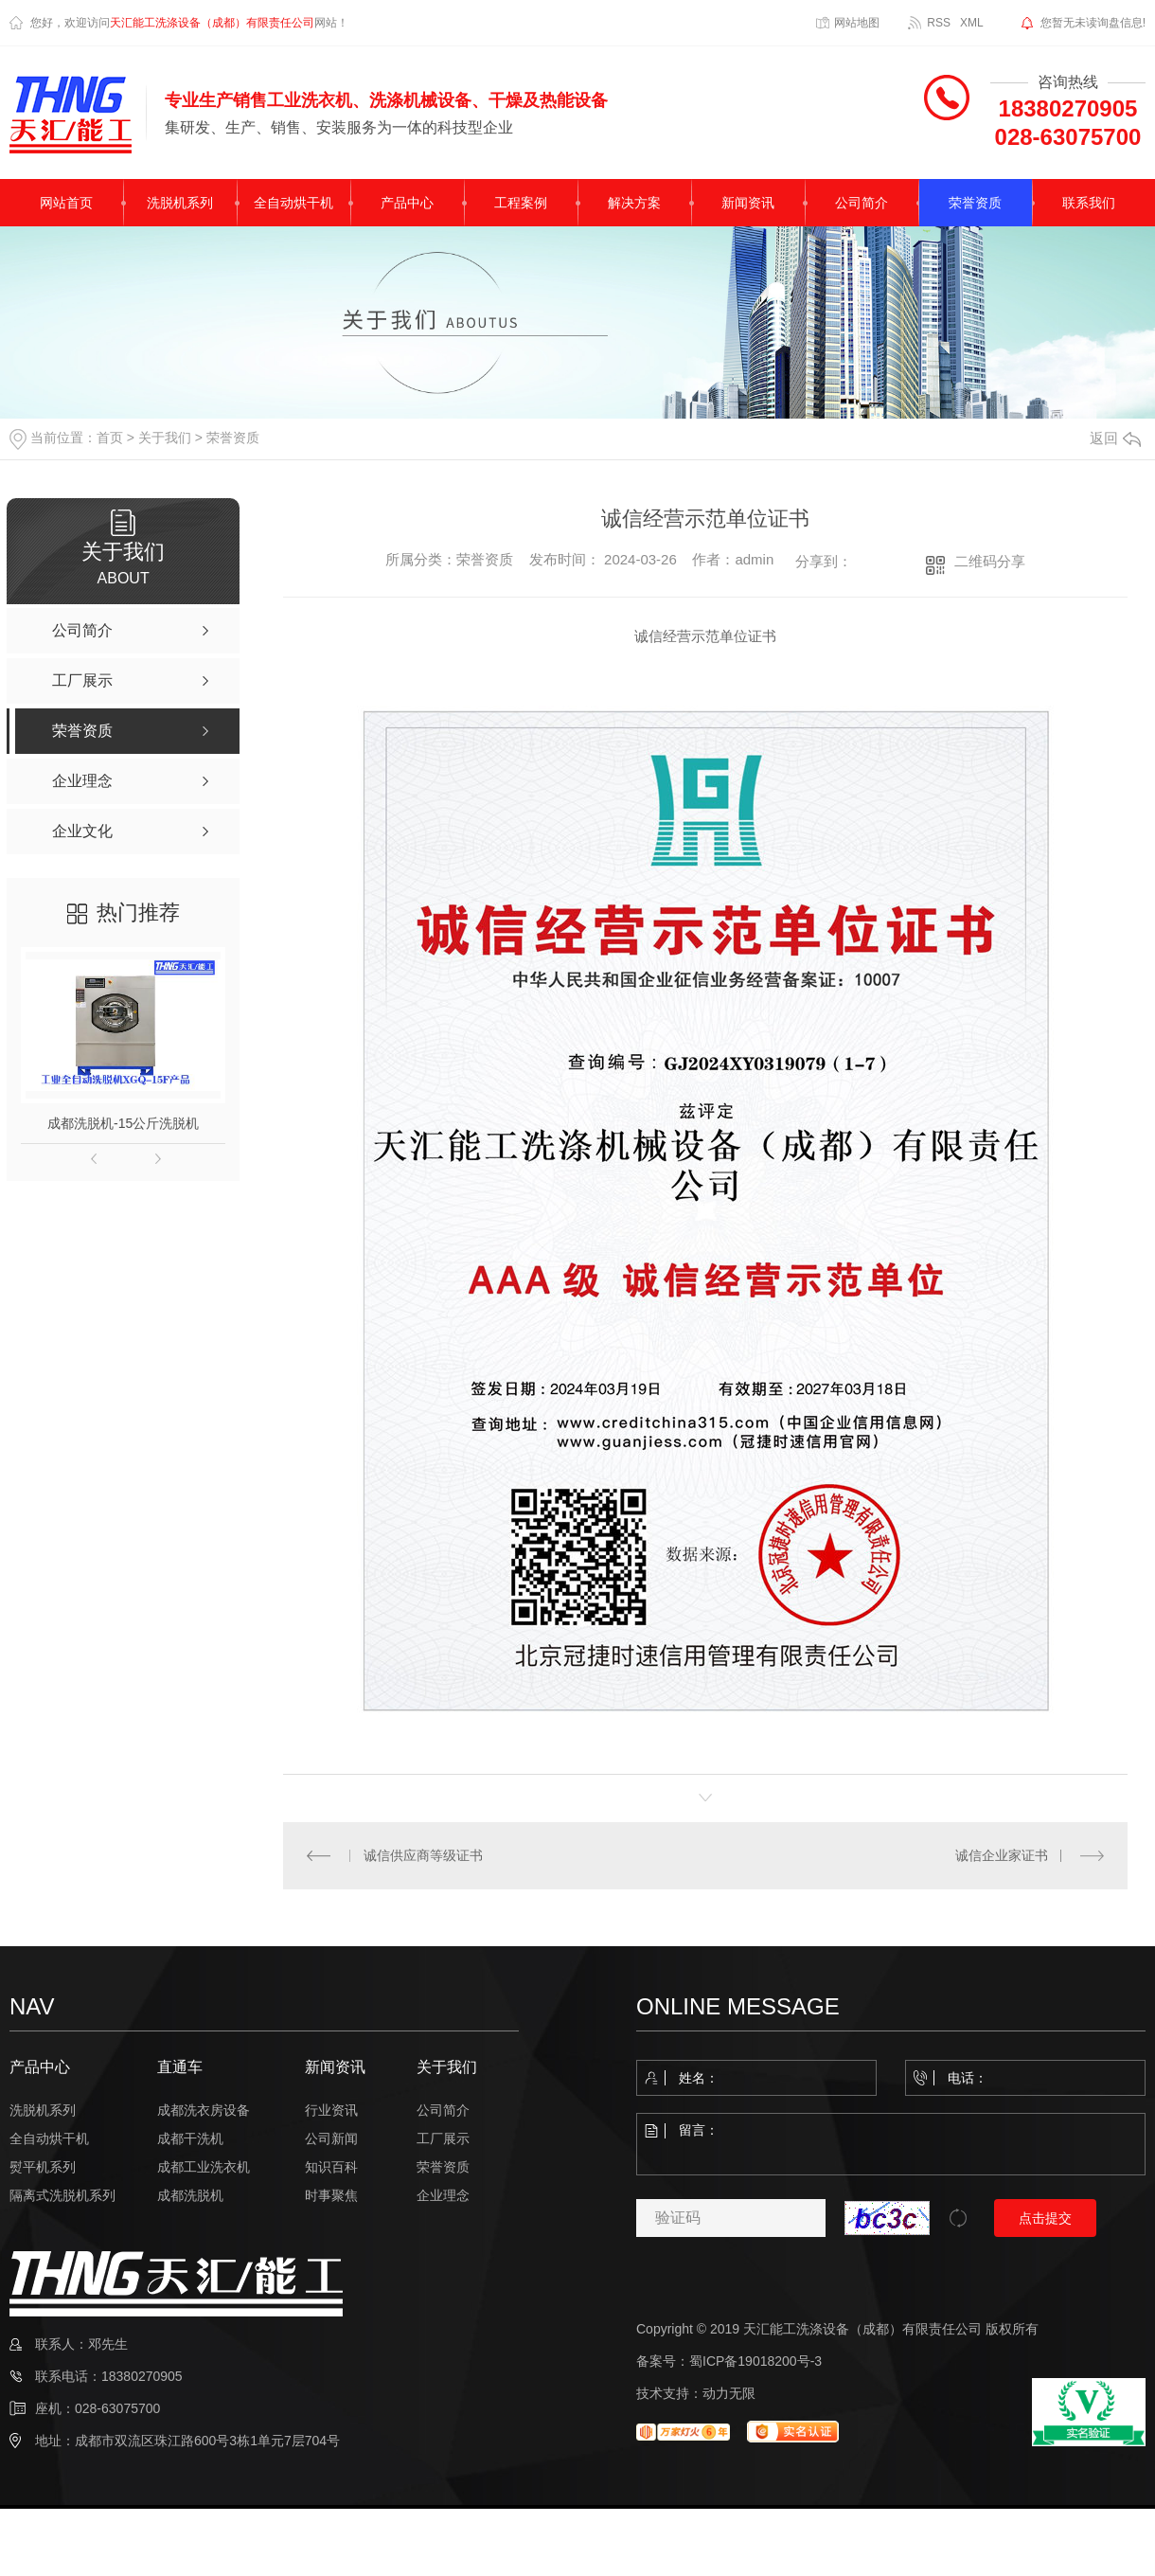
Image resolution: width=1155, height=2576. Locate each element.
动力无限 (728, 2393)
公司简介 (861, 202)
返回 (1115, 438)
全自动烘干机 (293, 202)
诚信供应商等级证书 (422, 1855)
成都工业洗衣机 (203, 2166)
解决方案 (634, 202)
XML (972, 22)
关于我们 (164, 437)
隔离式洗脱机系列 (62, 2195)
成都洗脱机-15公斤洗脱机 (123, 1123)
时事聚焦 (331, 2195)
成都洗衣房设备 (203, 2110)
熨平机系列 (42, 2166)
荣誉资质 (975, 202)
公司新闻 (331, 2138)
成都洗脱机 (190, 2195)
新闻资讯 (747, 202)
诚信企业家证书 (1001, 1855)
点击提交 (1045, 2218)
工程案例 (520, 202)
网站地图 (857, 22)
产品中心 (407, 202)
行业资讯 (331, 2110)
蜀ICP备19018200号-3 (755, 2361)
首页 (110, 437)
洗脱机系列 (180, 202)
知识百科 (331, 2166)
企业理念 (443, 2195)
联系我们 (1088, 202)
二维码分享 (989, 561)
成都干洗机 (190, 2138)
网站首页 (66, 202)
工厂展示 (443, 2138)
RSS (939, 22)
